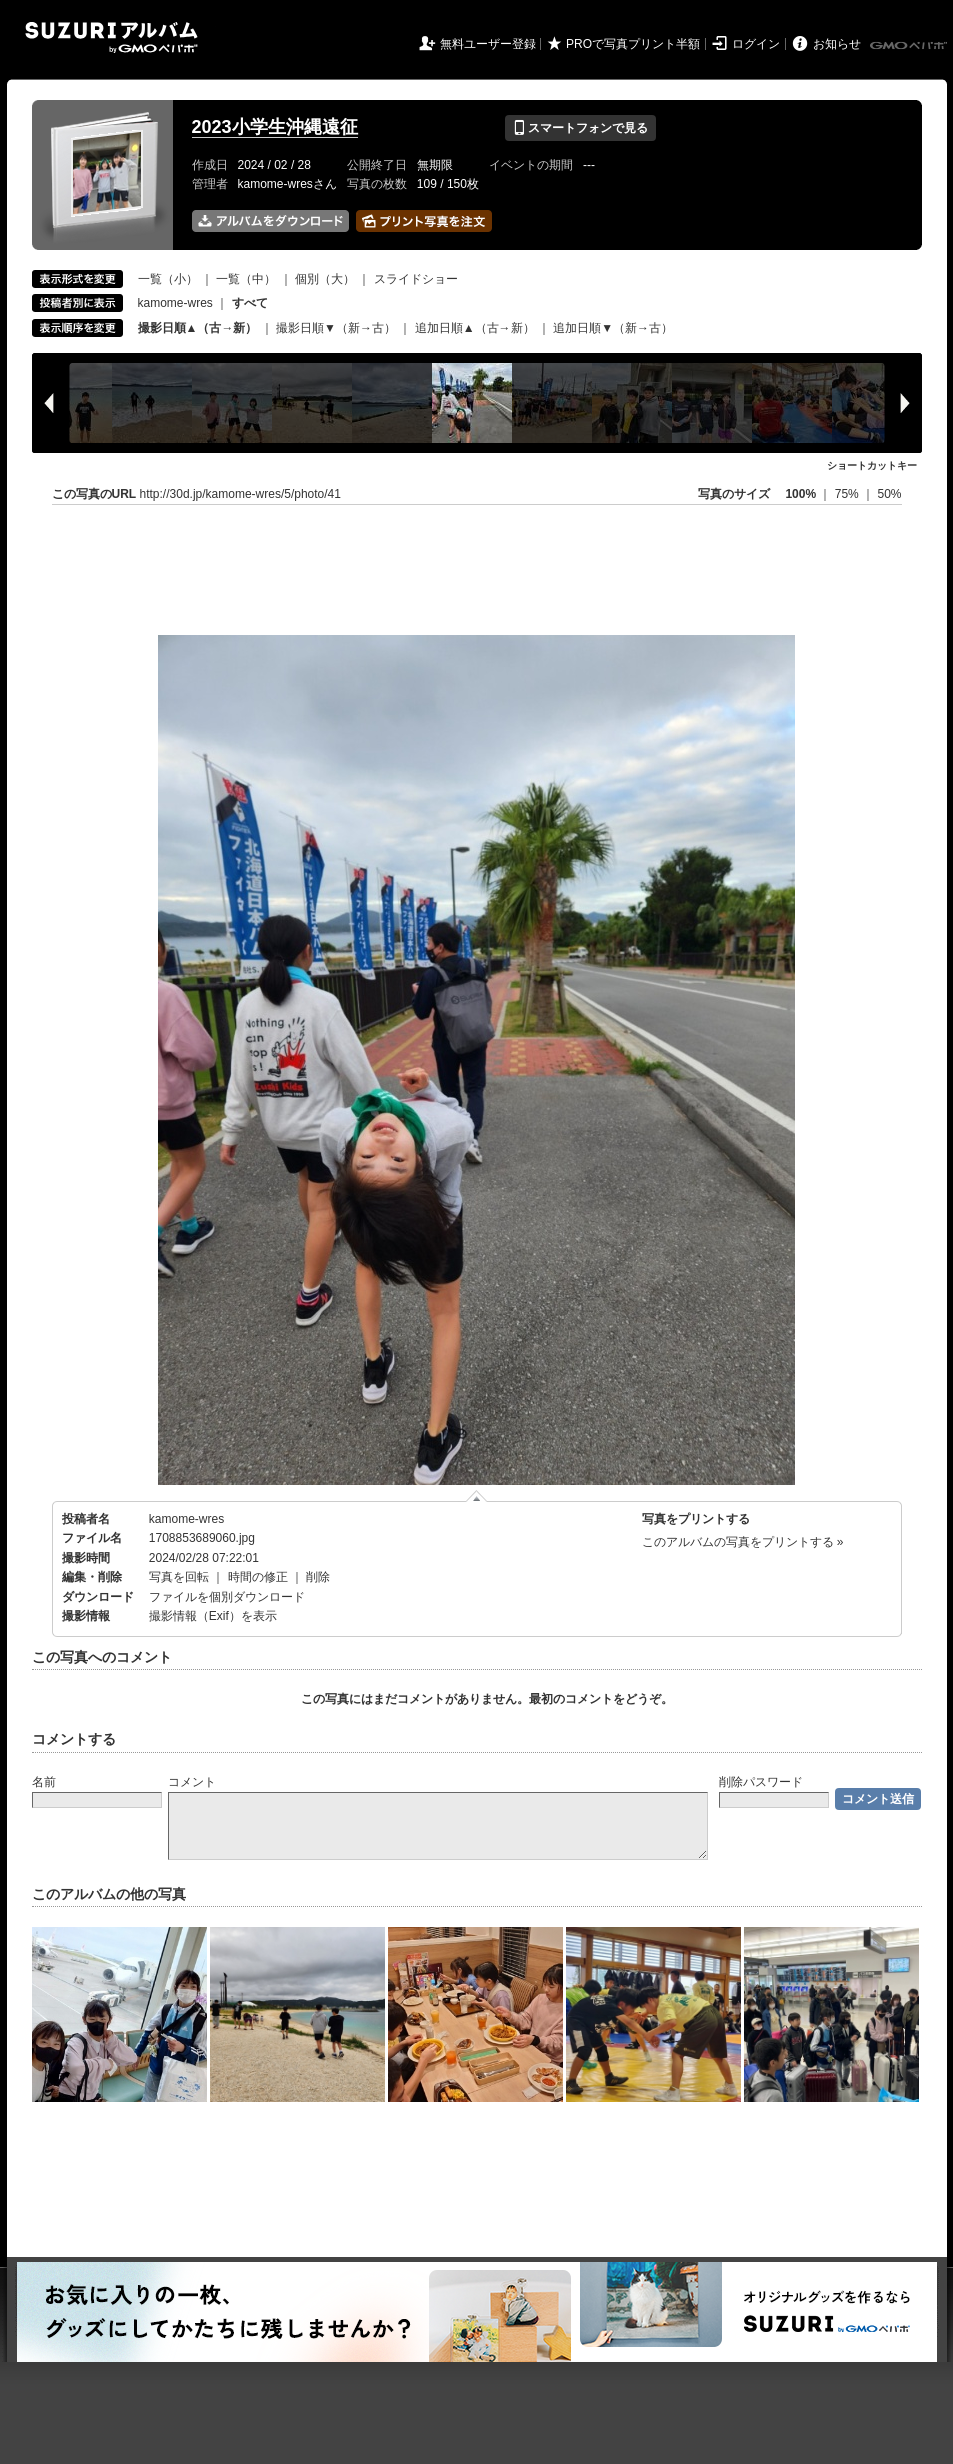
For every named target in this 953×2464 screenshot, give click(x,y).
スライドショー (416, 279)
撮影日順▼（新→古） (336, 328)
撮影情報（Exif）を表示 (213, 1616)
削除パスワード (761, 1782)
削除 (318, 1577)
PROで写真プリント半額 (633, 44)
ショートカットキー (872, 465)
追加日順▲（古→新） (475, 328)
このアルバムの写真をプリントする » (743, 1542)
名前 (44, 1782)
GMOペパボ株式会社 (910, 46)
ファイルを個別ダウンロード (227, 1597)
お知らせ (837, 44)
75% (848, 494)
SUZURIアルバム (111, 37)
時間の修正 (258, 1577)
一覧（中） (246, 279)
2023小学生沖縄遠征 (275, 127)
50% (889, 494)
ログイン (756, 44)
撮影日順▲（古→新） (198, 328)
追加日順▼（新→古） (613, 328)
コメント (192, 1782)
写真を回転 (179, 1577)
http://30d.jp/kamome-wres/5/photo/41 (240, 494)
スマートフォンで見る (580, 128)
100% (800, 494)
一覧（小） (168, 279)
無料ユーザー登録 (488, 44)
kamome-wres (175, 303)
